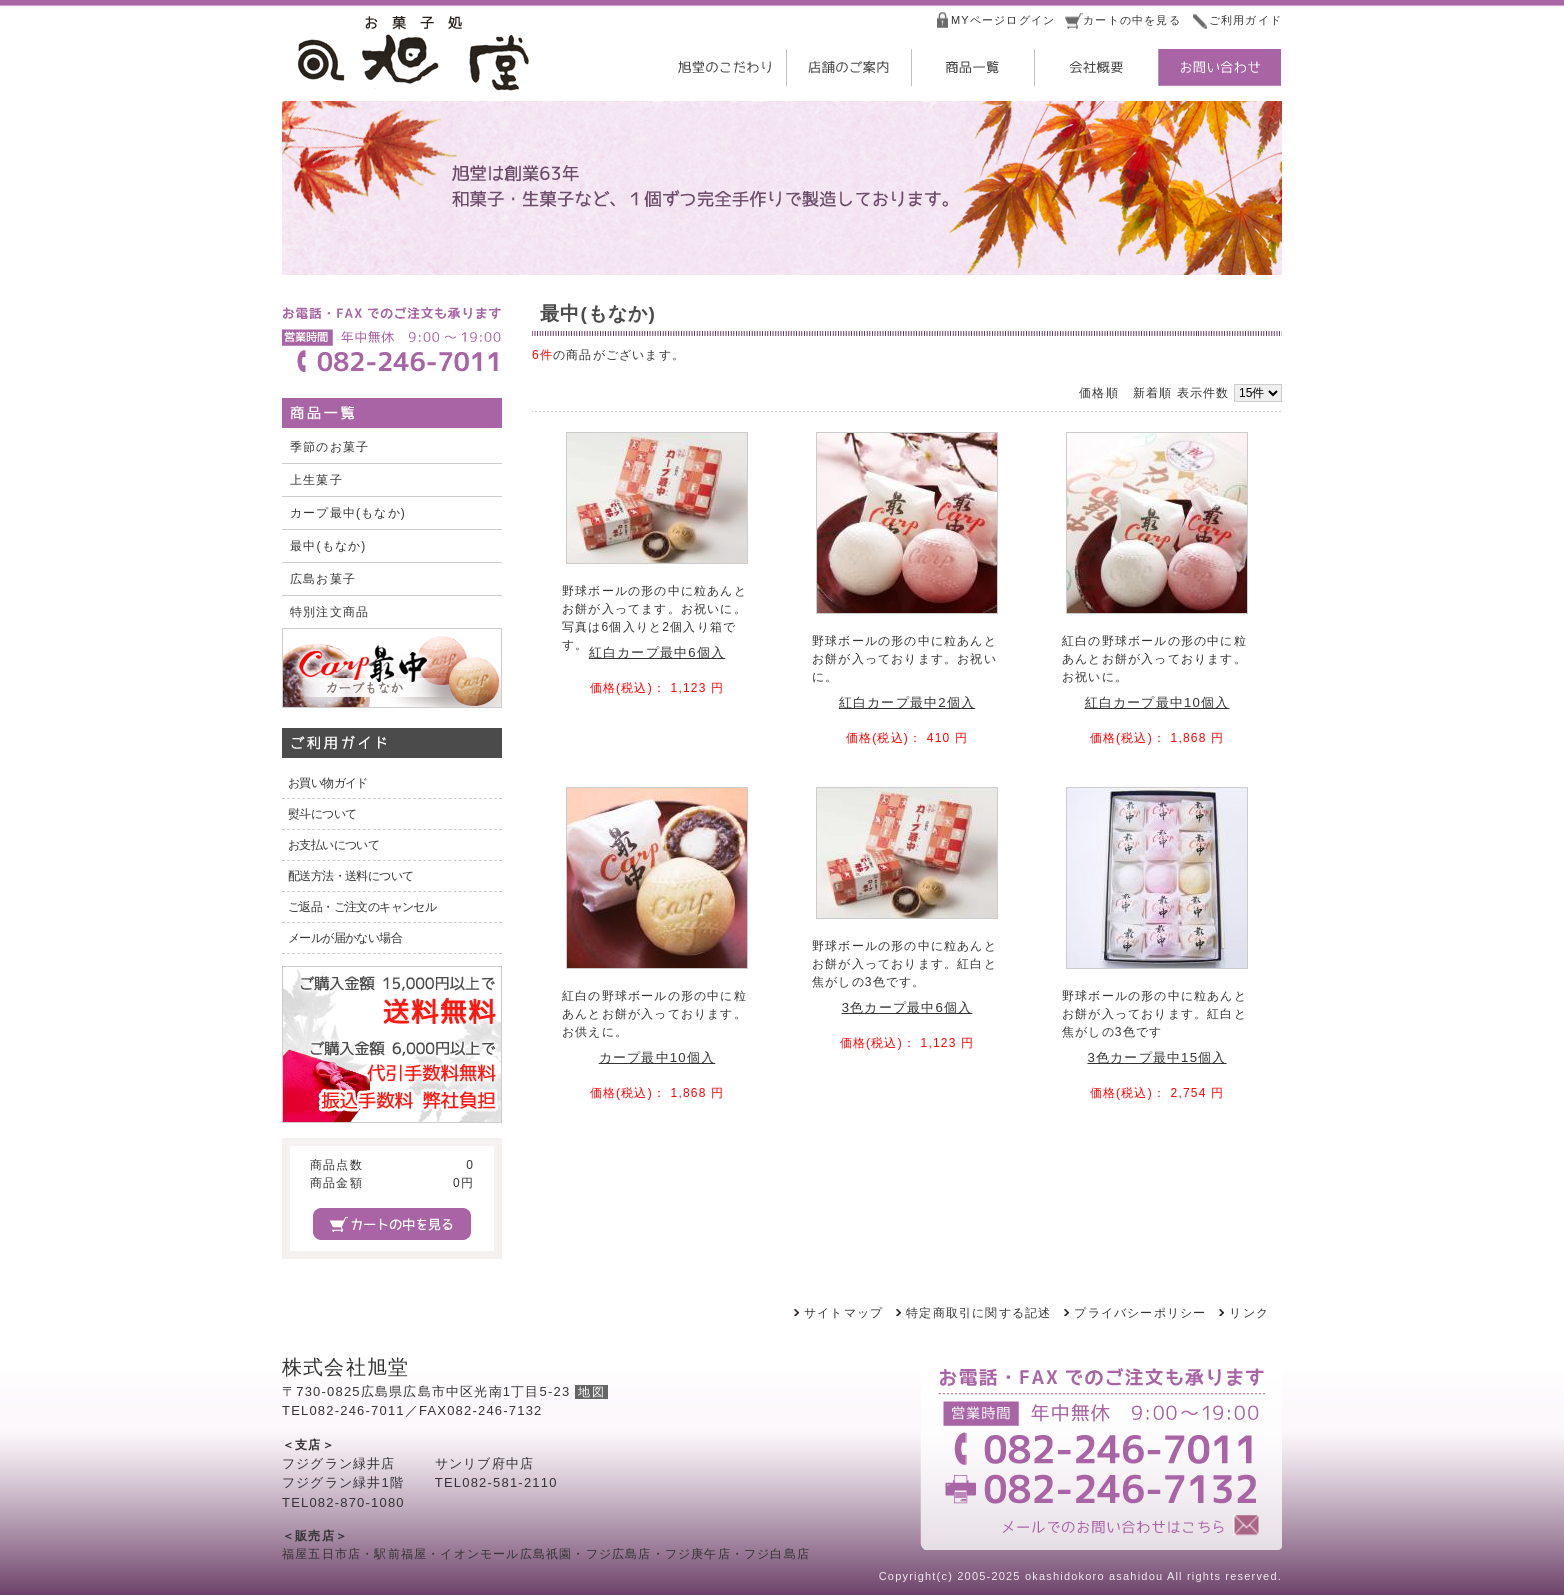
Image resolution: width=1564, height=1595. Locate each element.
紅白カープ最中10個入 (1157, 702)
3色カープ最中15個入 (1156, 1057)
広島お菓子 (323, 579)
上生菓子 (316, 480)
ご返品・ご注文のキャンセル (362, 907)
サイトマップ (843, 1313)
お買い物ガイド (328, 783)
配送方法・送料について (350, 876)
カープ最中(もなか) (348, 513)
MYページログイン (1003, 20)
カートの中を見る (1132, 20)
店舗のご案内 (847, 67)
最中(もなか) (328, 546)
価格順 (1099, 393)
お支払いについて (333, 845)
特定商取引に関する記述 (978, 1313)
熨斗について (322, 814)
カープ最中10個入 (657, 1057)
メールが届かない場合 (345, 938)
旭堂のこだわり (723, 67)
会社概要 (1095, 67)
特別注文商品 (329, 612)
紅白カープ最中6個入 (657, 652)
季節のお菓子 (329, 447)
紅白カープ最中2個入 (907, 702)
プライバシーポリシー (1140, 1313)
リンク (1249, 1313)
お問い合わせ (1219, 67)
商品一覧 (971, 67)
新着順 (1153, 393)
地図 (591, 1392)
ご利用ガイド (1245, 20)
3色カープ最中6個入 (907, 1007)
